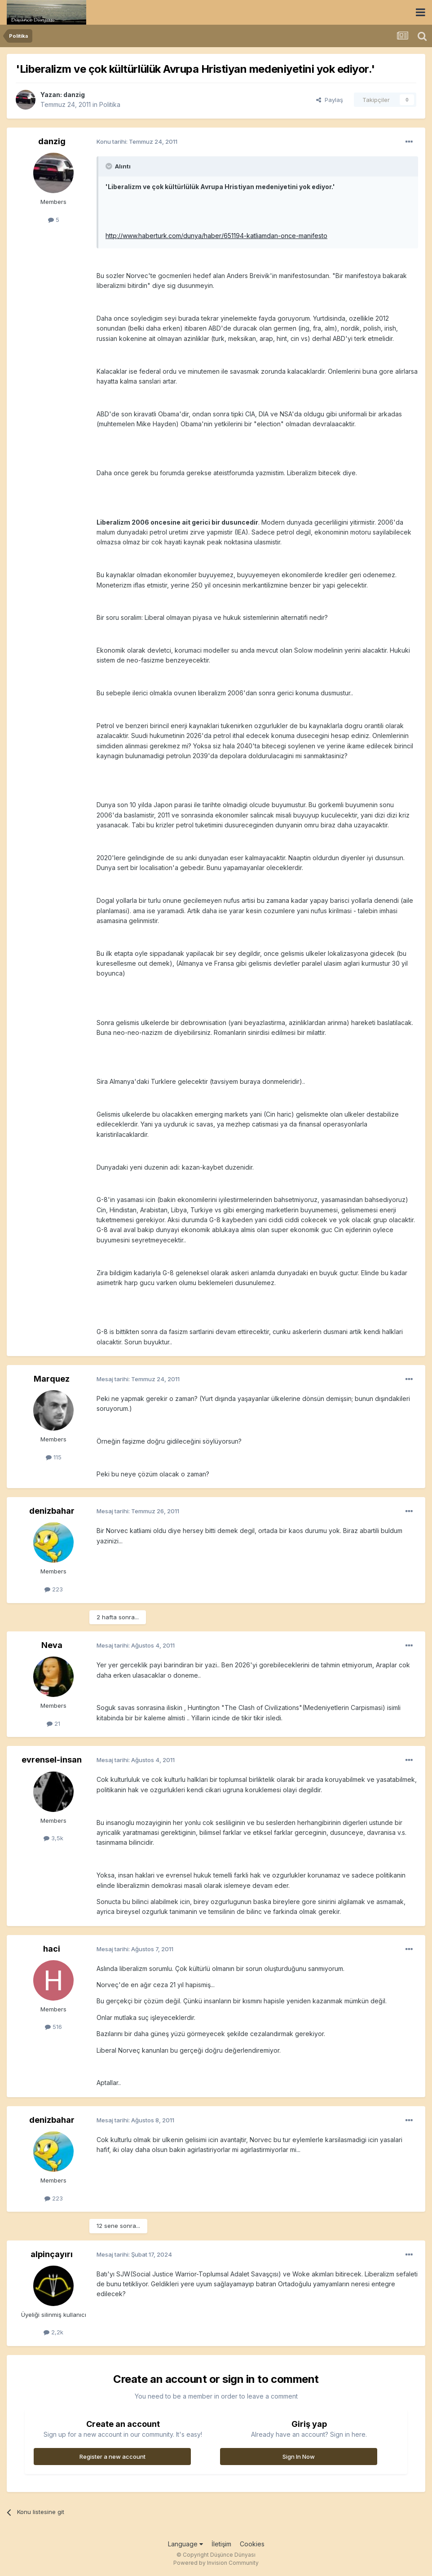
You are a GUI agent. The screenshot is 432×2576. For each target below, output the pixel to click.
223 (53, 1589)
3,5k (53, 1838)
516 (53, 2026)
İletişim (221, 2544)
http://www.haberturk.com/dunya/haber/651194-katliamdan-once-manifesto (216, 235)
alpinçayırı (52, 2254)
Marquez (52, 1378)
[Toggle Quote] (110, 166)
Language (185, 2544)
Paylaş (329, 99)
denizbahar (52, 1511)
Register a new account (112, 2456)
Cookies (252, 2544)
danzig (74, 94)
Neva (51, 1645)
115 (54, 1457)
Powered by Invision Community (216, 2562)
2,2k (53, 2332)
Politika (109, 104)
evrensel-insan (52, 1759)
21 (53, 1723)
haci (51, 1948)
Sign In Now (298, 2456)
